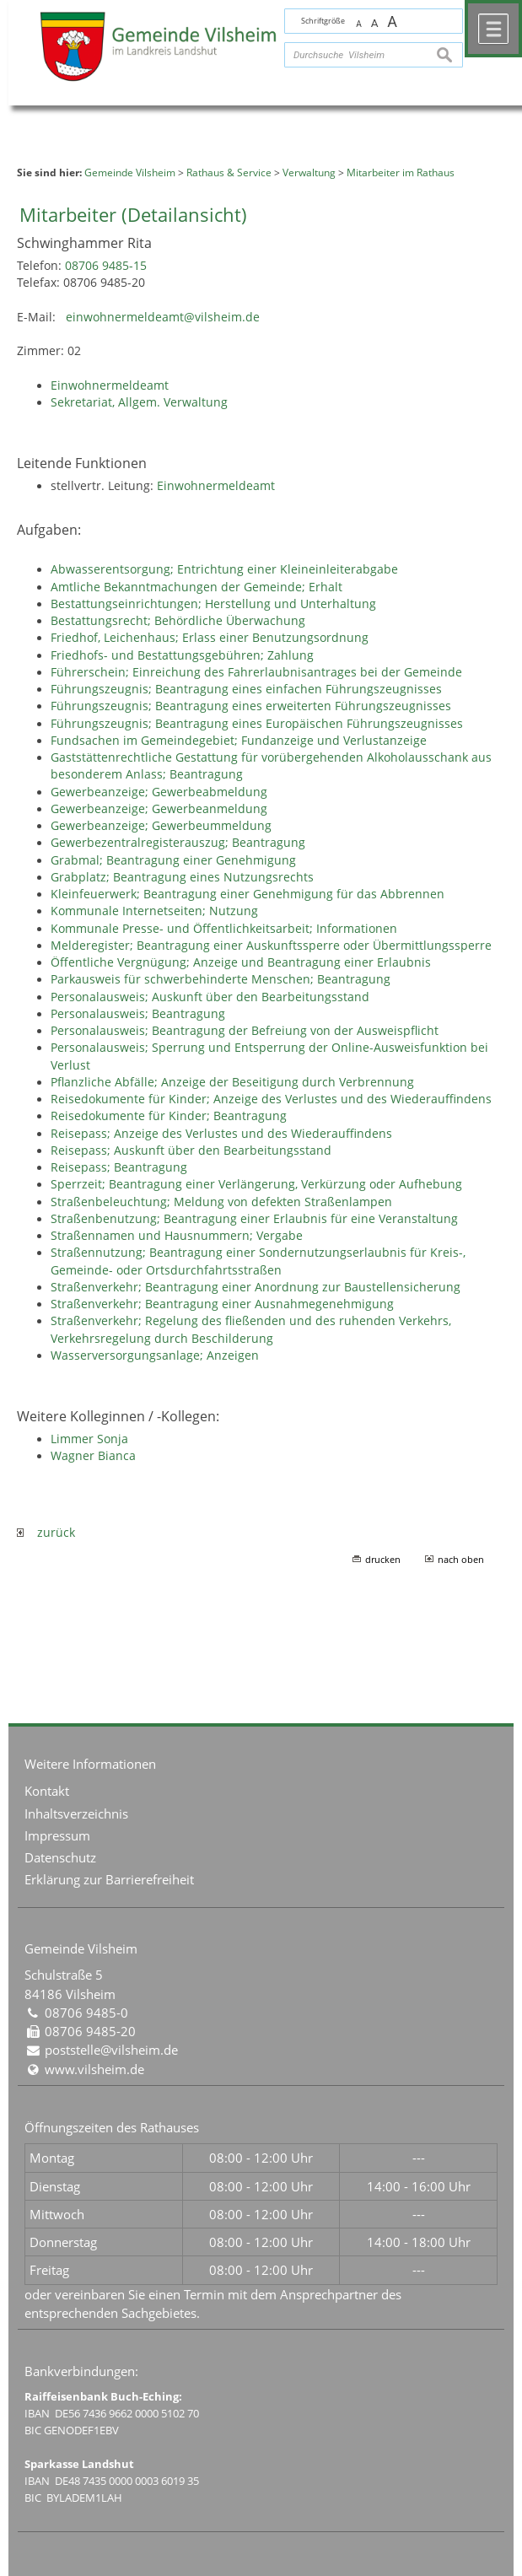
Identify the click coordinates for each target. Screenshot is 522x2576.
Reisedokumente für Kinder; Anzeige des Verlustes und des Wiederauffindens (271, 1099)
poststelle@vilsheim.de (111, 2049)
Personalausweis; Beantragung (138, 1013)
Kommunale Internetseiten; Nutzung (154, 911)
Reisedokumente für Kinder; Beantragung (169, 1116)
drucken (383, 1559)
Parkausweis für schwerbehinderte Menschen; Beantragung (220, 979)
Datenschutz (60, 1857)
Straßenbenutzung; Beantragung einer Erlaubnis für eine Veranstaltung (254, 1218)
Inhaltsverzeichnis (76, 1813)
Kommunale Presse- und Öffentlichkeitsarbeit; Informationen (224, 928)
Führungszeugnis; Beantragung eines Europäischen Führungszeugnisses (257, 723)
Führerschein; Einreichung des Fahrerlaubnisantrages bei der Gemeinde (256, 672)
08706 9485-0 (86, 2012)
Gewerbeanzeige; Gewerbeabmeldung (159, 792)
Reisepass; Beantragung (119, 1167)
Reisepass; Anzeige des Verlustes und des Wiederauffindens (221, 1133)
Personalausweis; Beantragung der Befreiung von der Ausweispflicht (245, 1030)
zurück (46, 1532)
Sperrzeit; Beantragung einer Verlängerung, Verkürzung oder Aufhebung (256, 1184)
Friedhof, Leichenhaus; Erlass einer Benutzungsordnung (210, 637)
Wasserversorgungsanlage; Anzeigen (155, 1355)
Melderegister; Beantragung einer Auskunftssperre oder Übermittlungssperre (271, 945)
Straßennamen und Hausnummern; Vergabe (177, 1235)
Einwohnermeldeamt (110, 385)
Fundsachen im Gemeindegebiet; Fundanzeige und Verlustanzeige (239, 740)
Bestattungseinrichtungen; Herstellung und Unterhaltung (213, 604)
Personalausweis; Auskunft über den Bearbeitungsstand (210, 997)
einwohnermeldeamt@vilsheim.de (163, 317)
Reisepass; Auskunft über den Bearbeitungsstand (191, 1150)
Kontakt (46, 1790)
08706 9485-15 (106, 265)
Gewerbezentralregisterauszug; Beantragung (178, 842)
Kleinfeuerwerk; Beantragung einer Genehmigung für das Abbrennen (247, 894)
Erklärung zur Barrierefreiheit (109, 1879)
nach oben (461, 1559)
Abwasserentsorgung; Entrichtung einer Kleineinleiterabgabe (224, 569)
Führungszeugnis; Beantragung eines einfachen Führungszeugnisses (246, 689)
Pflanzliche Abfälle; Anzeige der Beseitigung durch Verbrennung (232, 1082)
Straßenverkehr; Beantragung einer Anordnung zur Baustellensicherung (255, 1287)
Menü (493, 28)
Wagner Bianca (93, 1455)
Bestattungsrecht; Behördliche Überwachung (178, 620)
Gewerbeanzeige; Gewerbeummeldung (161, 825)
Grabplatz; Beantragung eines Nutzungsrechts (182, 877)
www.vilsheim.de (94, 2069)
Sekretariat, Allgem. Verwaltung (139, 402)
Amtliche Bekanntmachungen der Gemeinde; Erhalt (196, 587)
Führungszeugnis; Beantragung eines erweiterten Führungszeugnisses (251, 706)
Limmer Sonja (89, 1439)
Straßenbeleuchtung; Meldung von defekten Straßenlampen (221, 1202)
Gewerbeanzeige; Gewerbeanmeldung (159, 808)
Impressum (57, 1835)
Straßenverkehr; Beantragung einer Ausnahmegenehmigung (222, 1304)
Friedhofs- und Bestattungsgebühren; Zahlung (182, 655)
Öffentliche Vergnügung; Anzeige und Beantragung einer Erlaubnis (241, 962)
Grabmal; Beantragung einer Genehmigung (173, 860)
